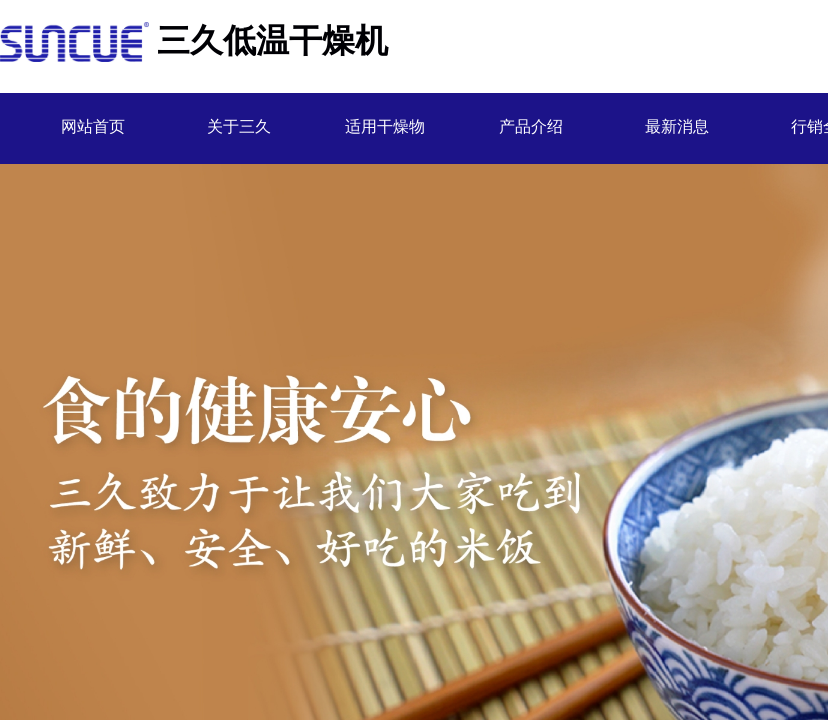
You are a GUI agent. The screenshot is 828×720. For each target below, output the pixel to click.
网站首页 (93, 126)
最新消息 (677, 126)
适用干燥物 (385, 126)
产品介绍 (531, 126)
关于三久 (239, 126)
